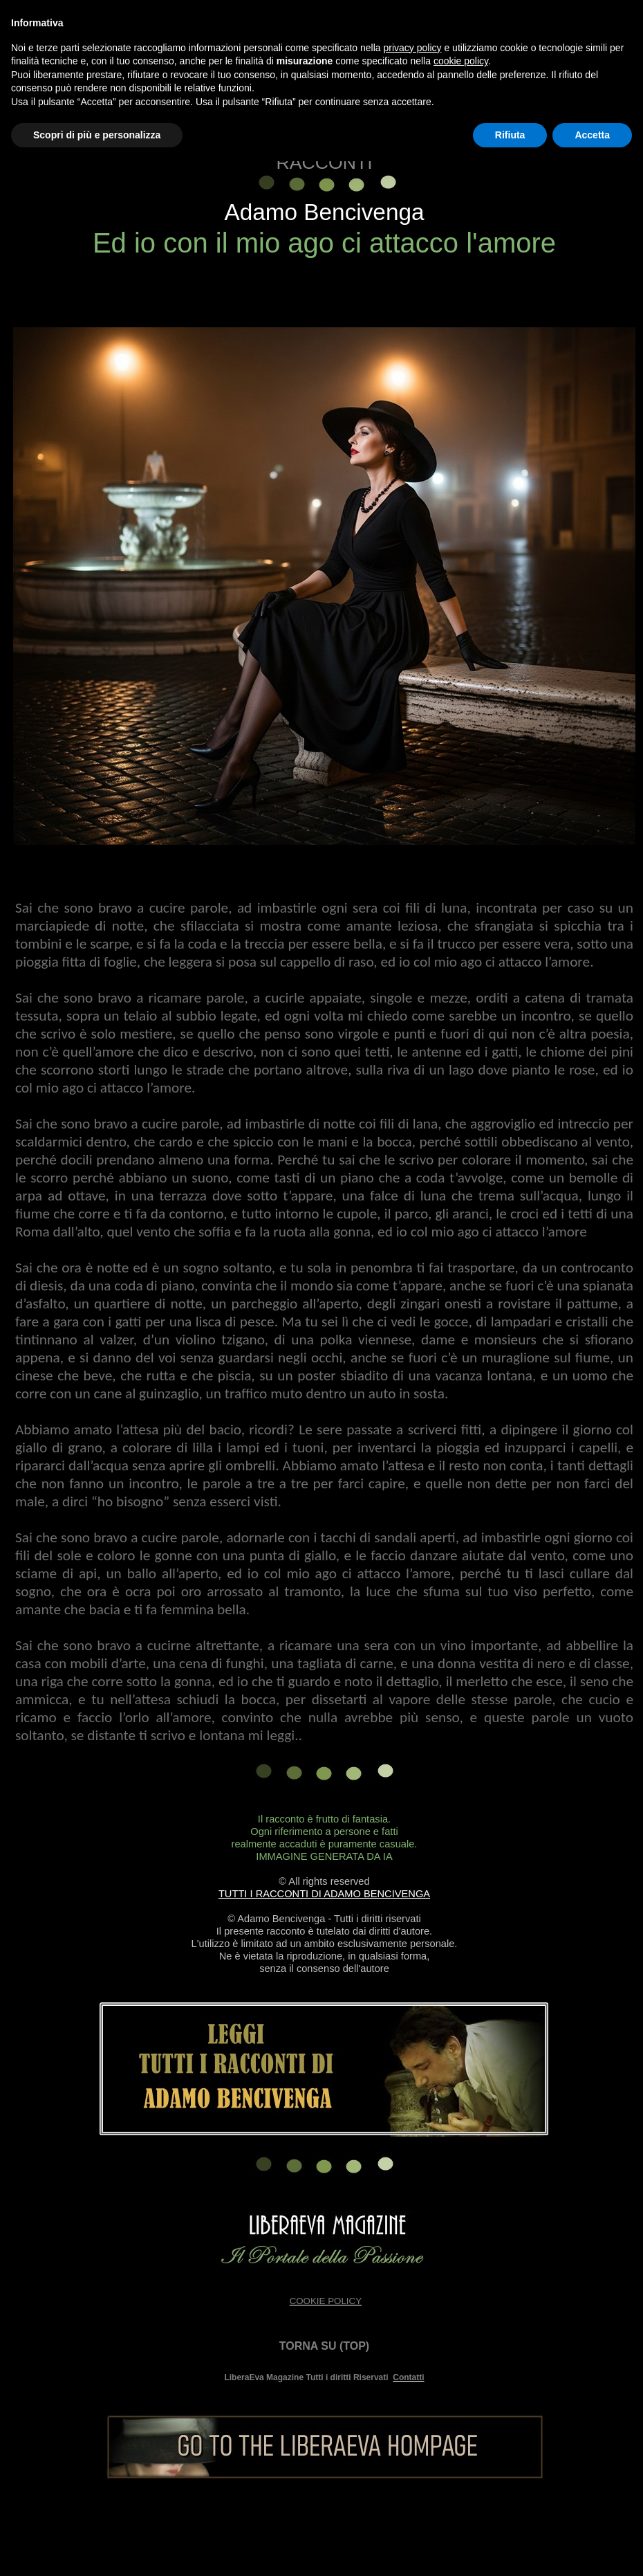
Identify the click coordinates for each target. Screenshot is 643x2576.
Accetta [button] (592, 134)
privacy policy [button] (413, 47)
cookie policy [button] (461, 60)
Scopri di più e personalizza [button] (96, 134)
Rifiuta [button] (510, 134)
